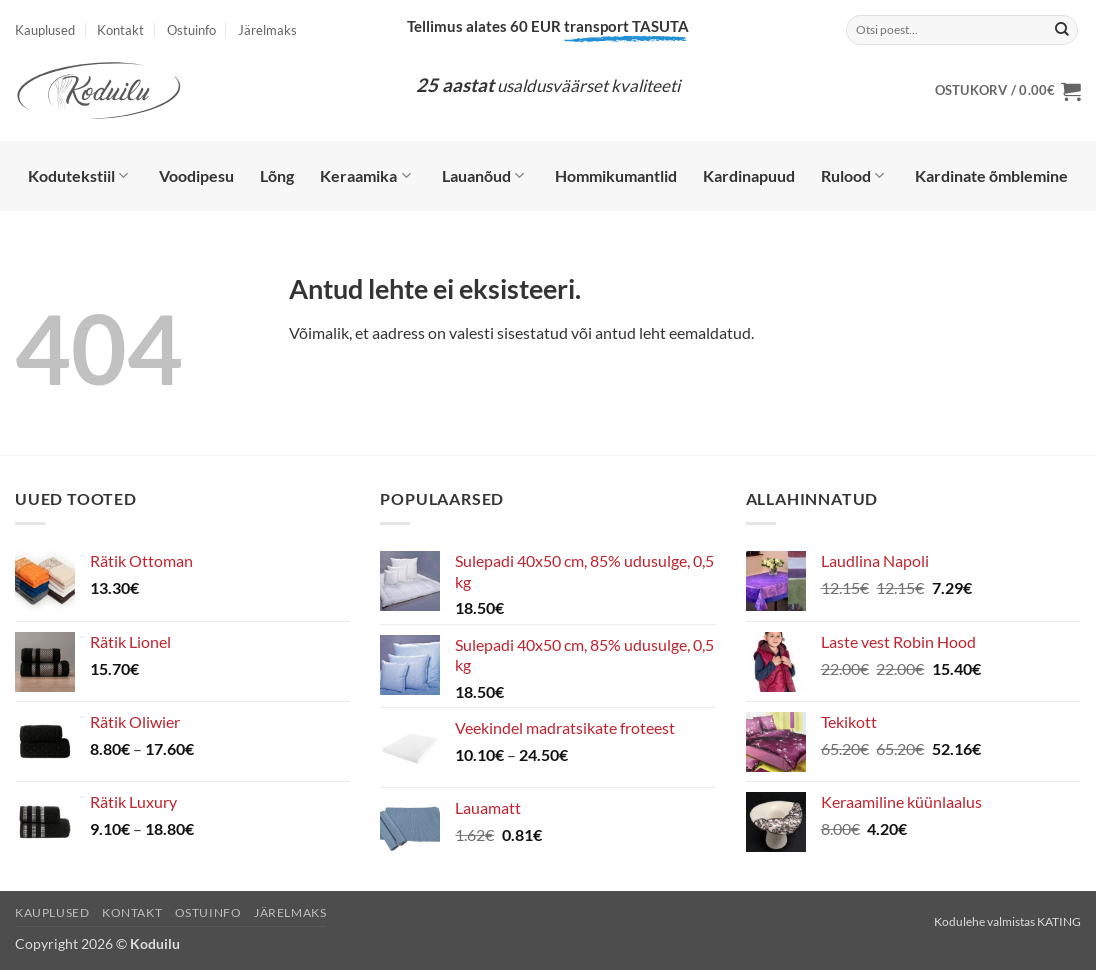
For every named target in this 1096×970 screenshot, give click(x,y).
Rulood (852, 176)
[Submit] (1062, 30)
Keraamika (365, 176)
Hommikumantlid (616, 175)
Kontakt (120, 30)
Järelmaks (267, 30)
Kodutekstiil (78, 176)
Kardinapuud (749, 175)
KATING (1059, 921)
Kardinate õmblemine (991, 175)
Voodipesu (196, 175)
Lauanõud (483, 176)
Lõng (277, 175)
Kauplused (45, 30)
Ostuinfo (191, 30)
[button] (1008, 91)
